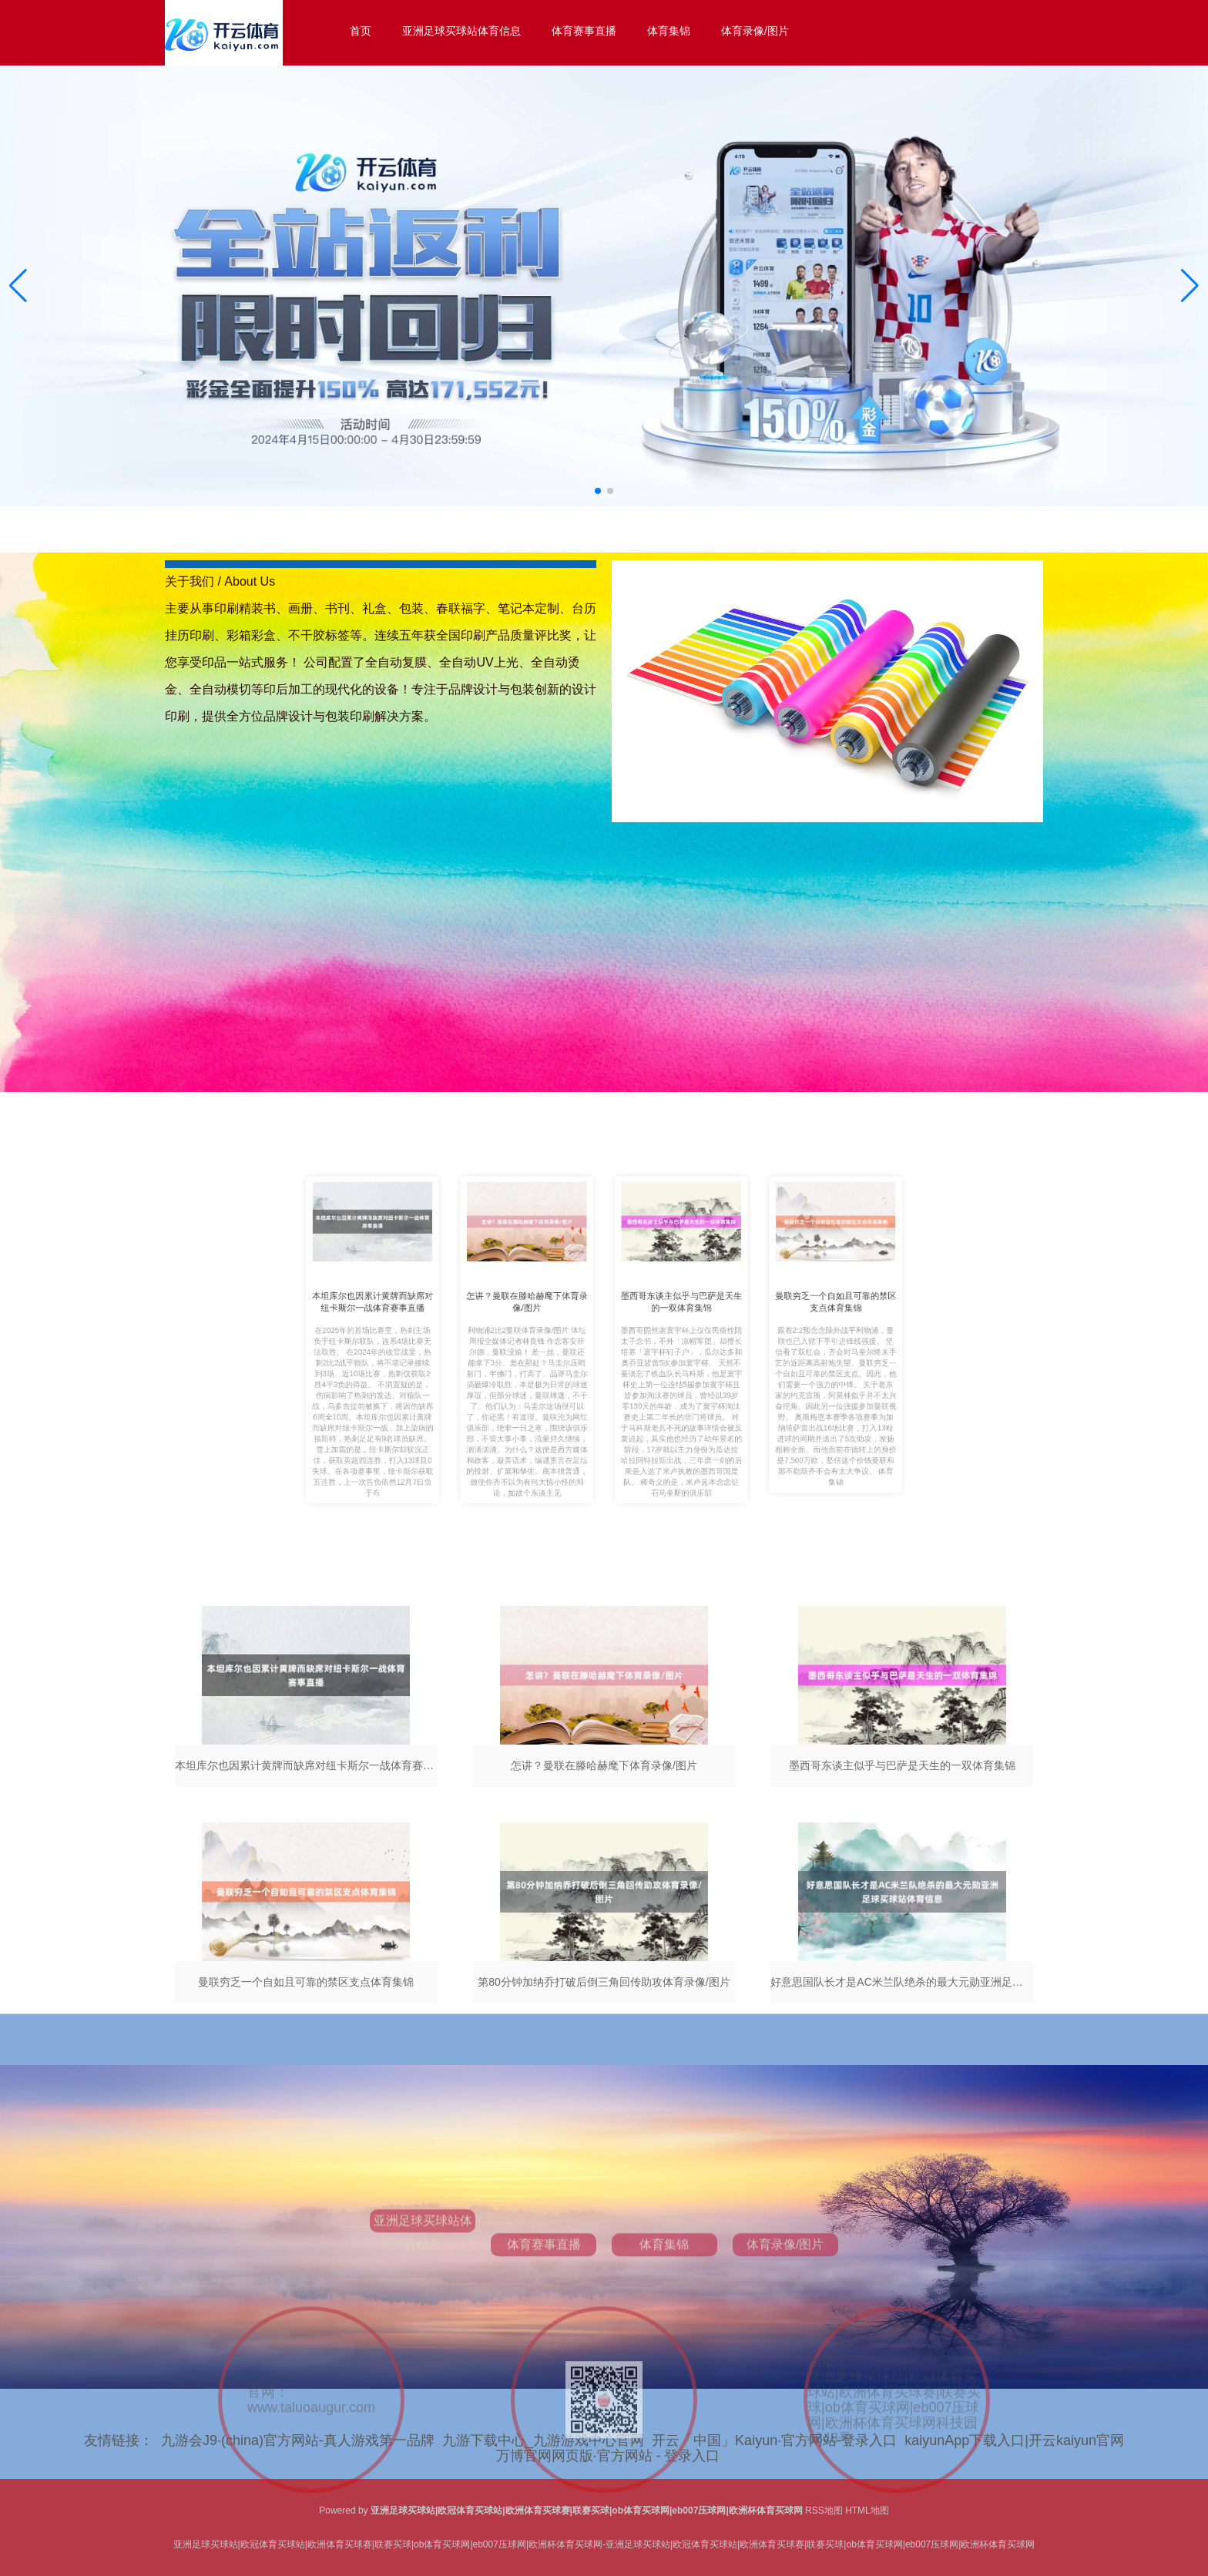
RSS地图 (824, 2510)
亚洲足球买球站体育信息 (461, 31)
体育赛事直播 (584, 31)
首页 (360, 31)
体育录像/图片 (755, 31)
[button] (1189, 286)
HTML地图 (867, 2510)
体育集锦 (668, 31)
